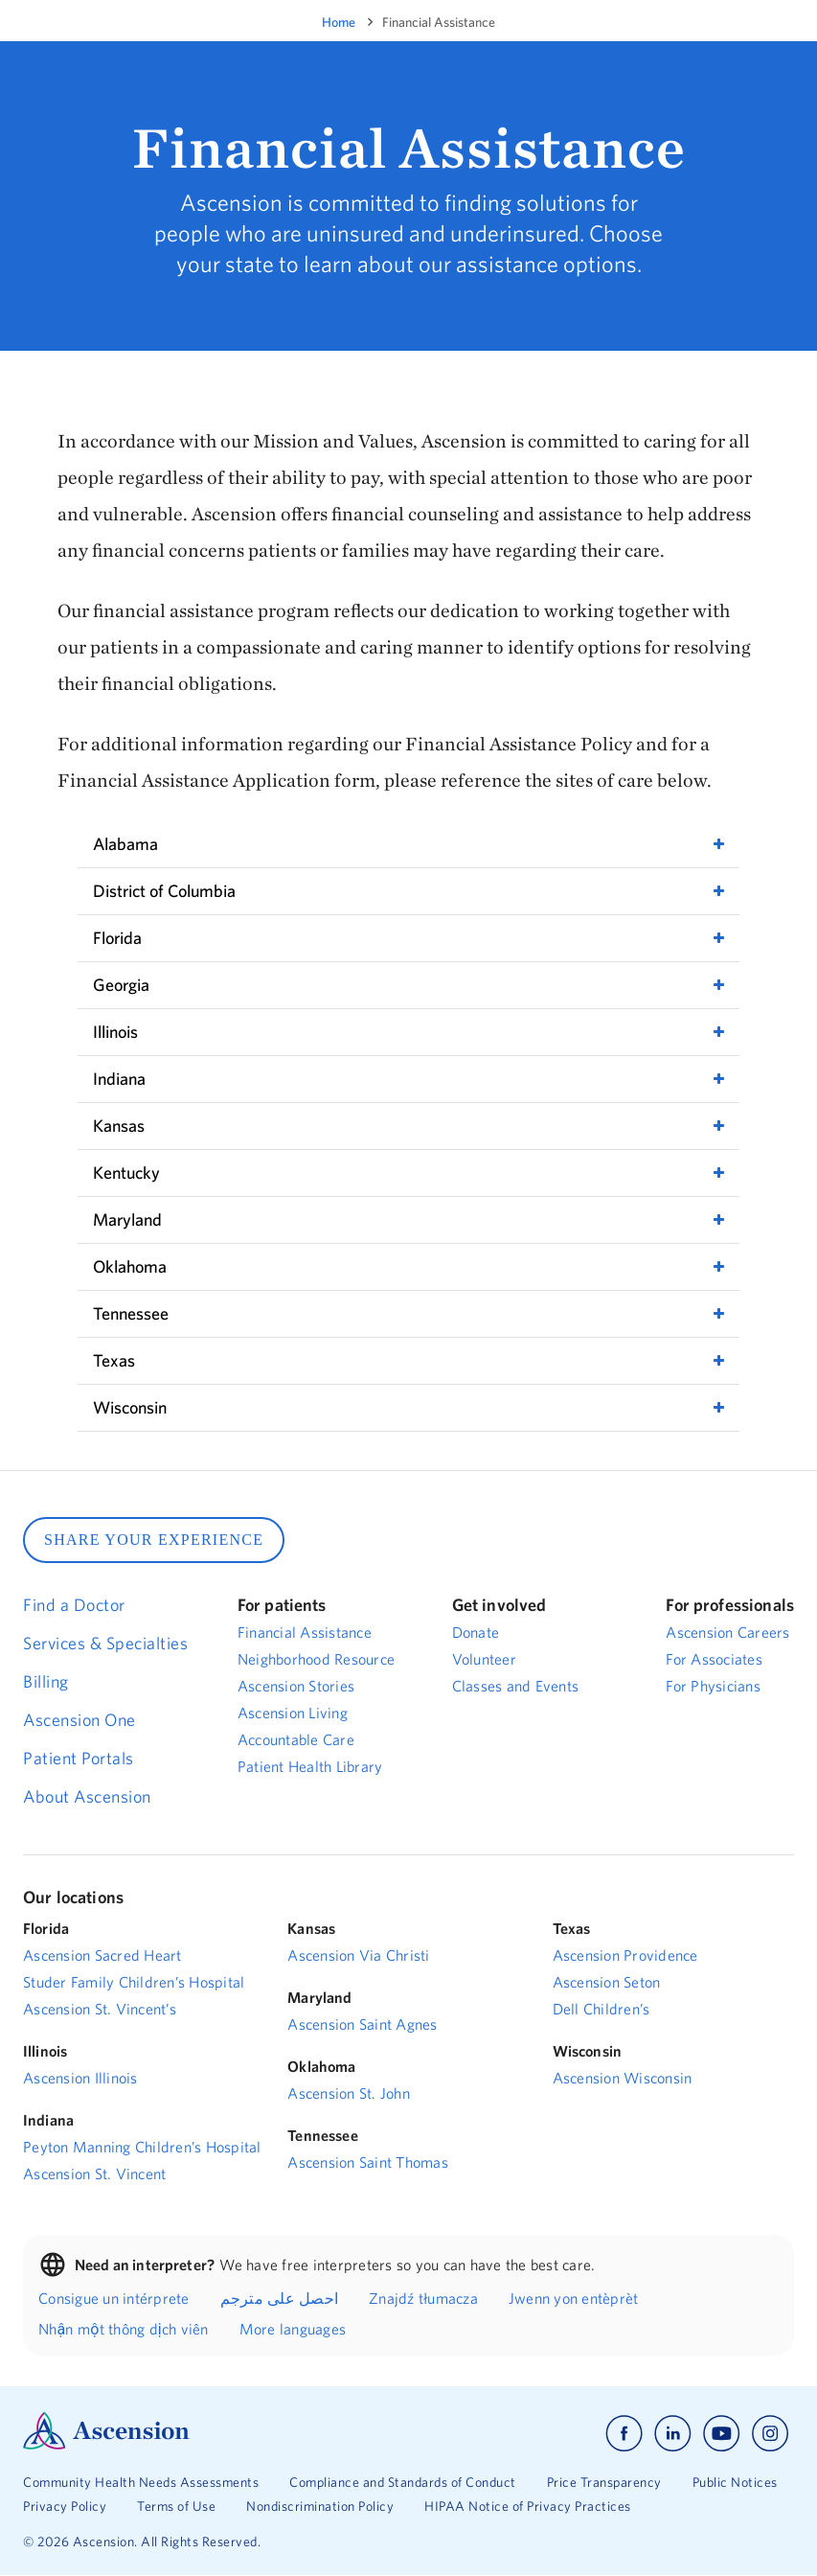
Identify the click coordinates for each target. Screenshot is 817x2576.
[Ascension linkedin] (673, 2433)
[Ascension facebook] (624, 2433)
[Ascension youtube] (721, 2433)
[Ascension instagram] (770, 2433)
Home (338, 22)
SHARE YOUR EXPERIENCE (153, 1539)
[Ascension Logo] (106, 2444)
